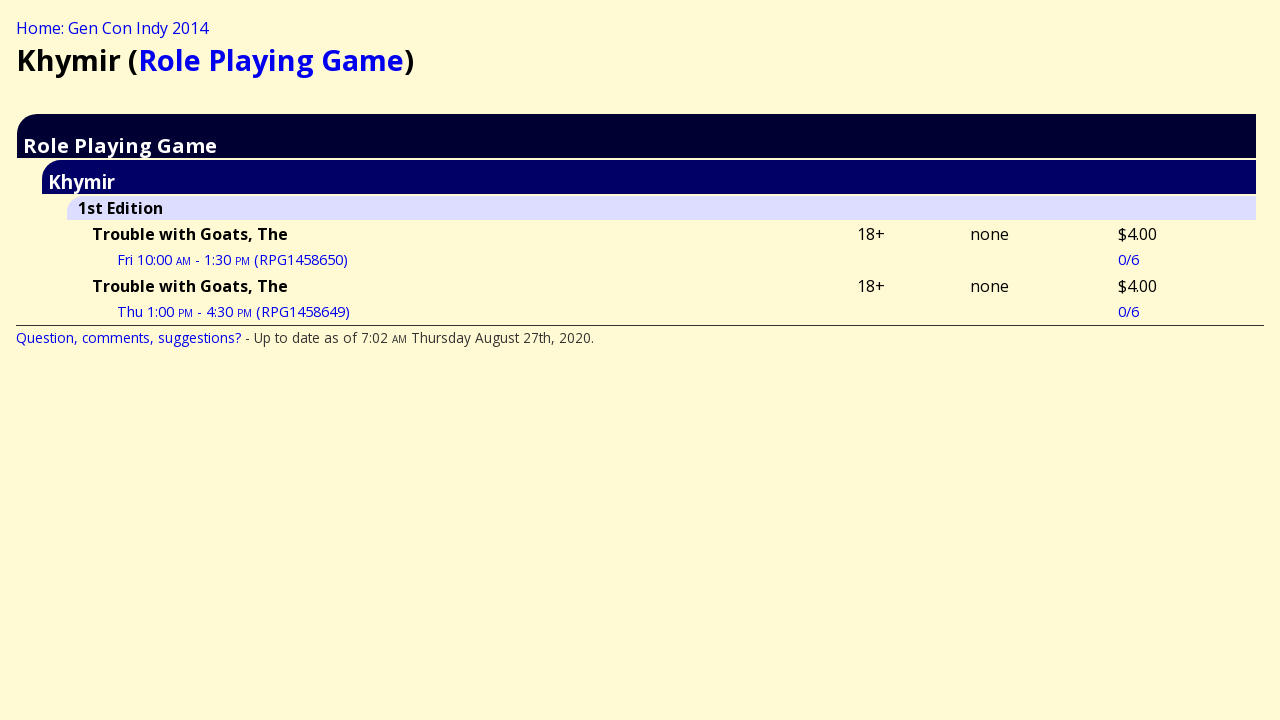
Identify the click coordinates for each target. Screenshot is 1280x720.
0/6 (1128, 259)
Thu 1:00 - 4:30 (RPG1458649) (233, 311)
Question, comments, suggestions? (128, 337)
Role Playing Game (271, 59)
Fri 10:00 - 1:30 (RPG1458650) (232, 259)
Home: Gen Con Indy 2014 (112, 28)
